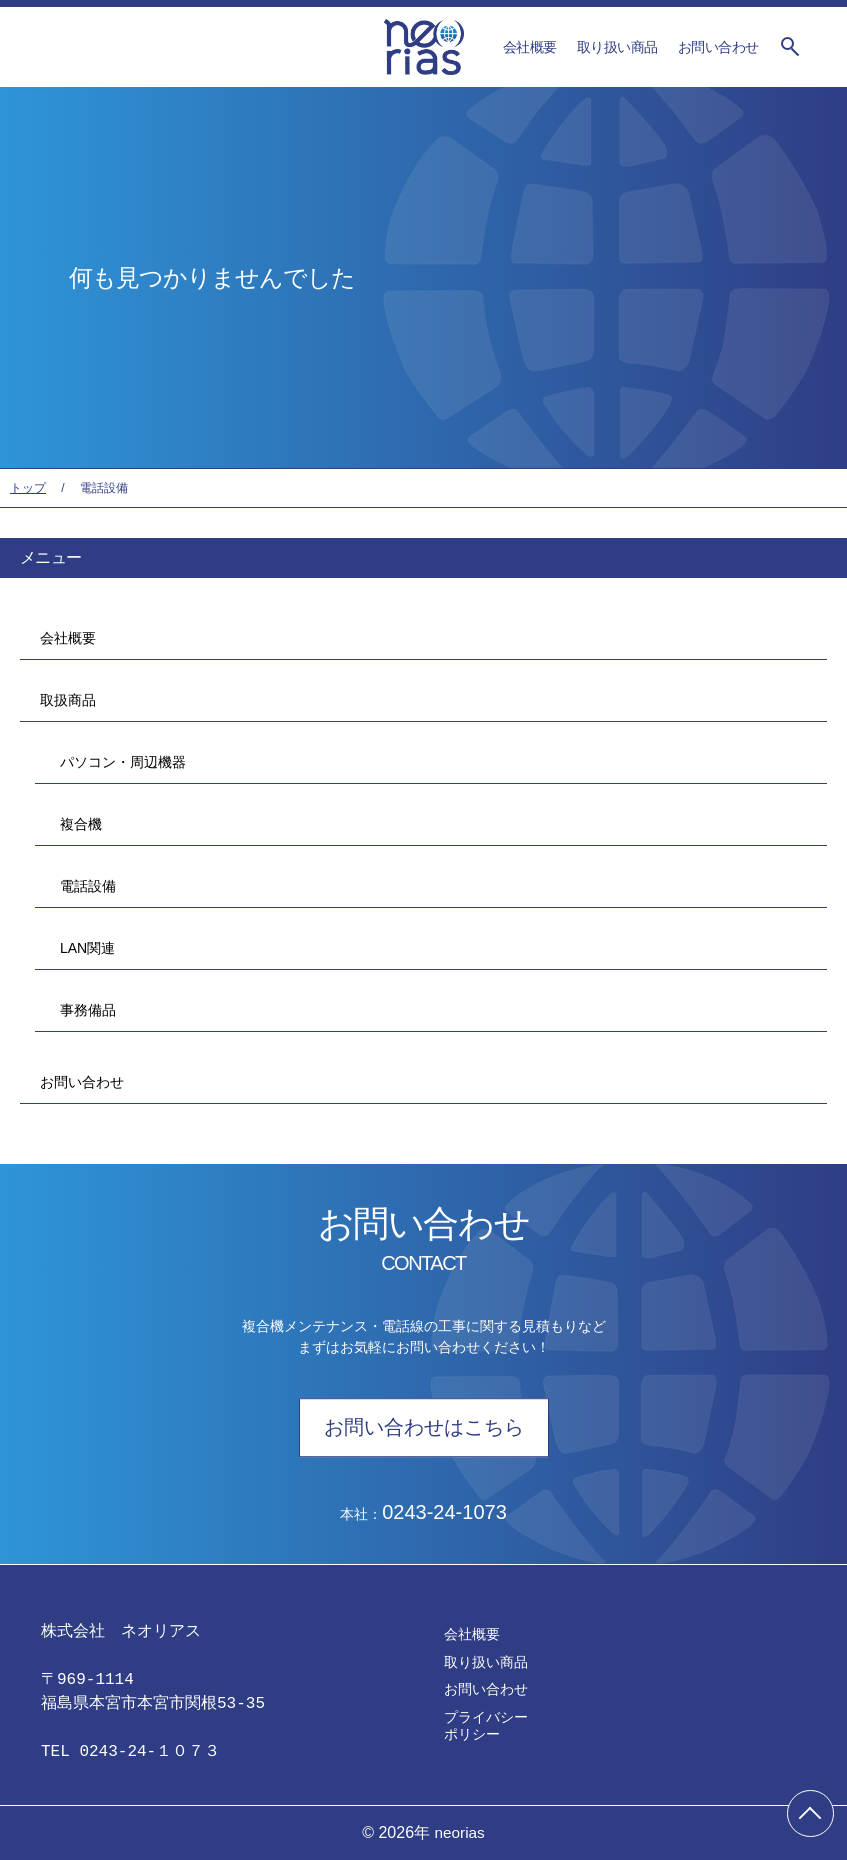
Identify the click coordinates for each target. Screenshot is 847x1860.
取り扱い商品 (617, 47)
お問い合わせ (718, 47)
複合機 (76, 824)
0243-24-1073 (444, 1512)
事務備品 (83, 1010)
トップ (28, 488)
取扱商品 (68, 700)
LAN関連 (82, 948)
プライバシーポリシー (486, 1726)
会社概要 (530, 47)
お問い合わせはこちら (424, 1427)
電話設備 (83, 886)
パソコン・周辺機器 (118, 762)
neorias (459, 1832)
